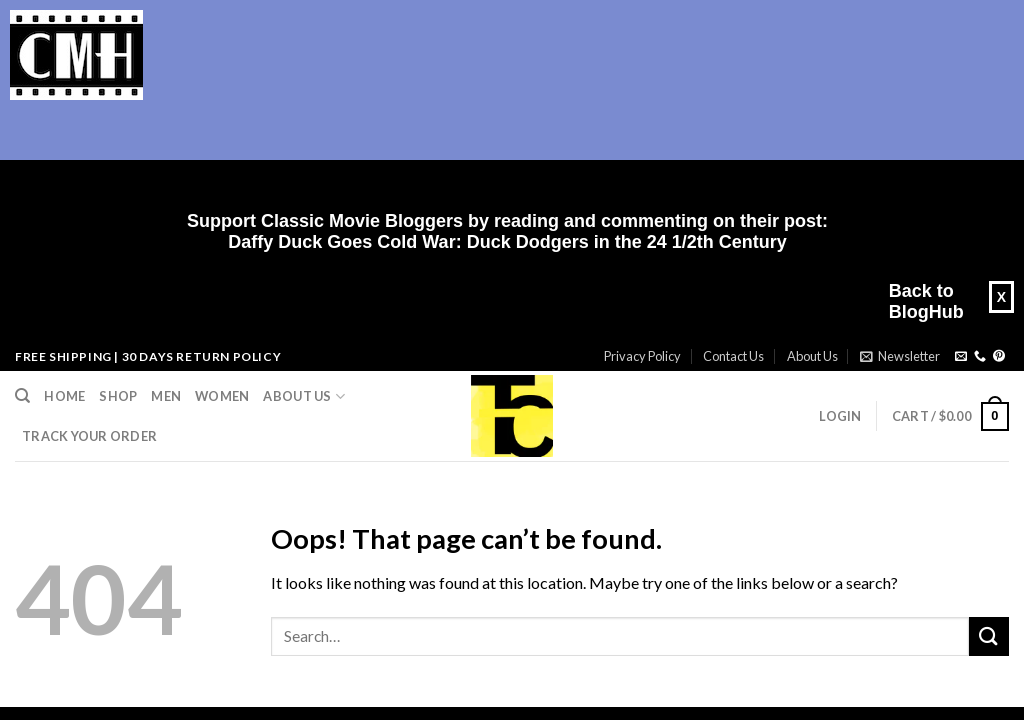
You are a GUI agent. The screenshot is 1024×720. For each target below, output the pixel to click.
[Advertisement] (500, 156)
